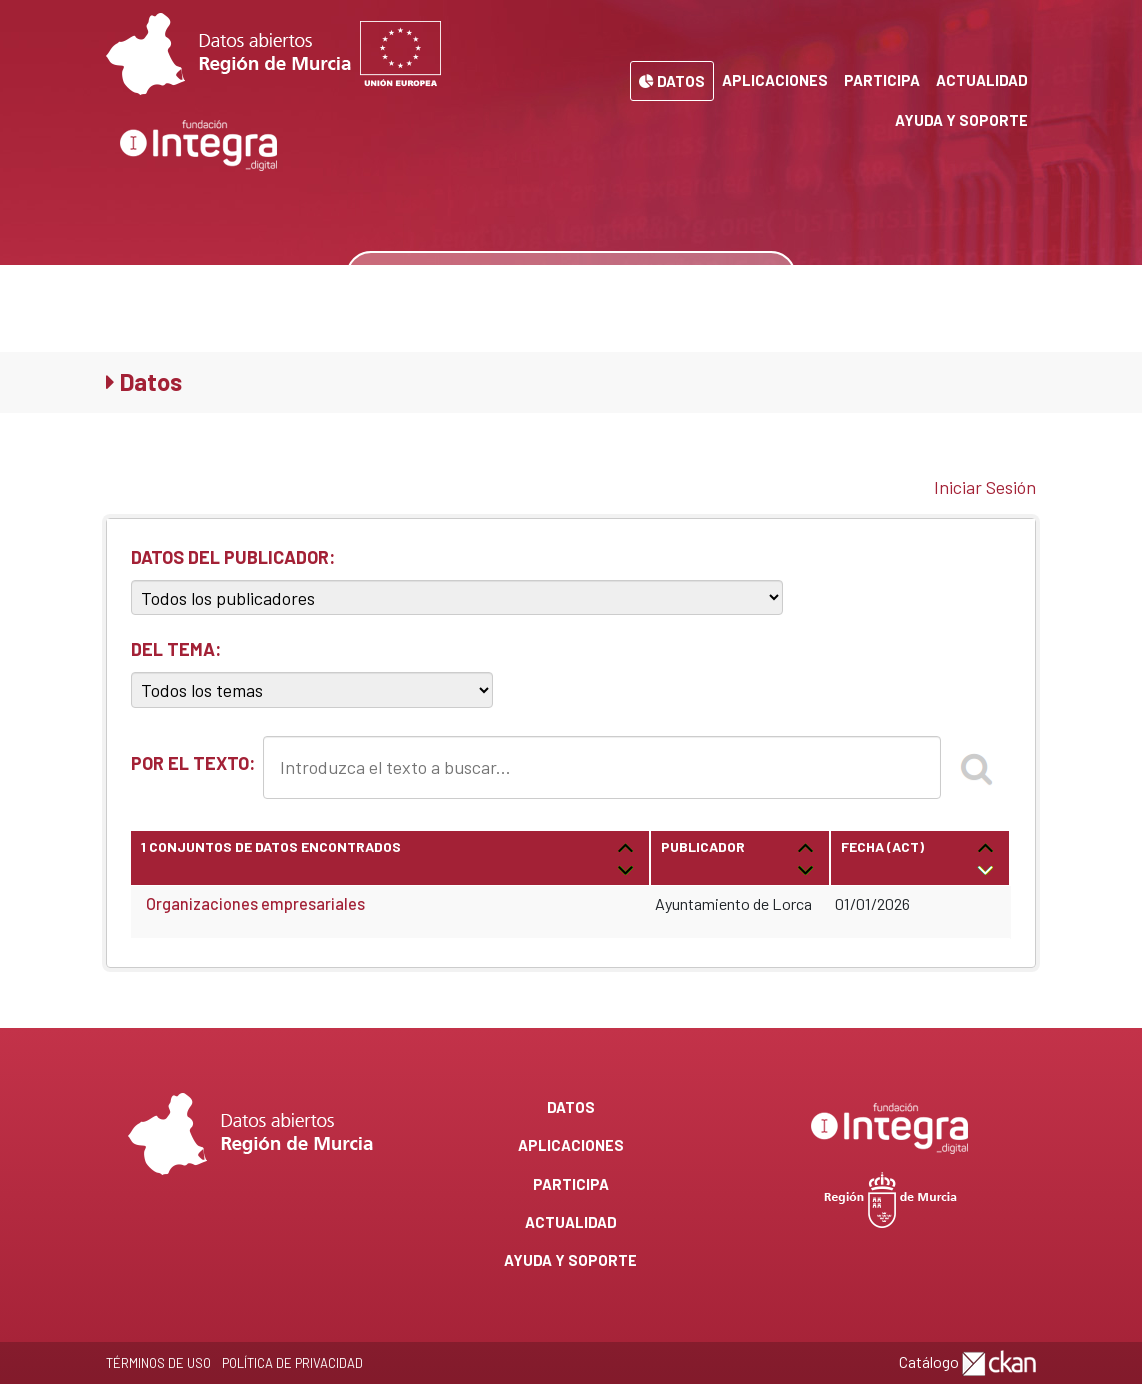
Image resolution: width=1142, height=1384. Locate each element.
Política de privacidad (292, 1363)
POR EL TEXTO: (193, 763)
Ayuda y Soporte (961, 120)
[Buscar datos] (542, 276)
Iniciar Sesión (985, 487)
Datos (672, 81)
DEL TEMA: (176, 649)
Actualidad (982, 80)
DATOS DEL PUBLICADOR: (233, 557)
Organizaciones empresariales (255, 903)
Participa (882, 80)
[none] (765, 276)
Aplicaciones (775, 80)
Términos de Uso (158, 1363)
